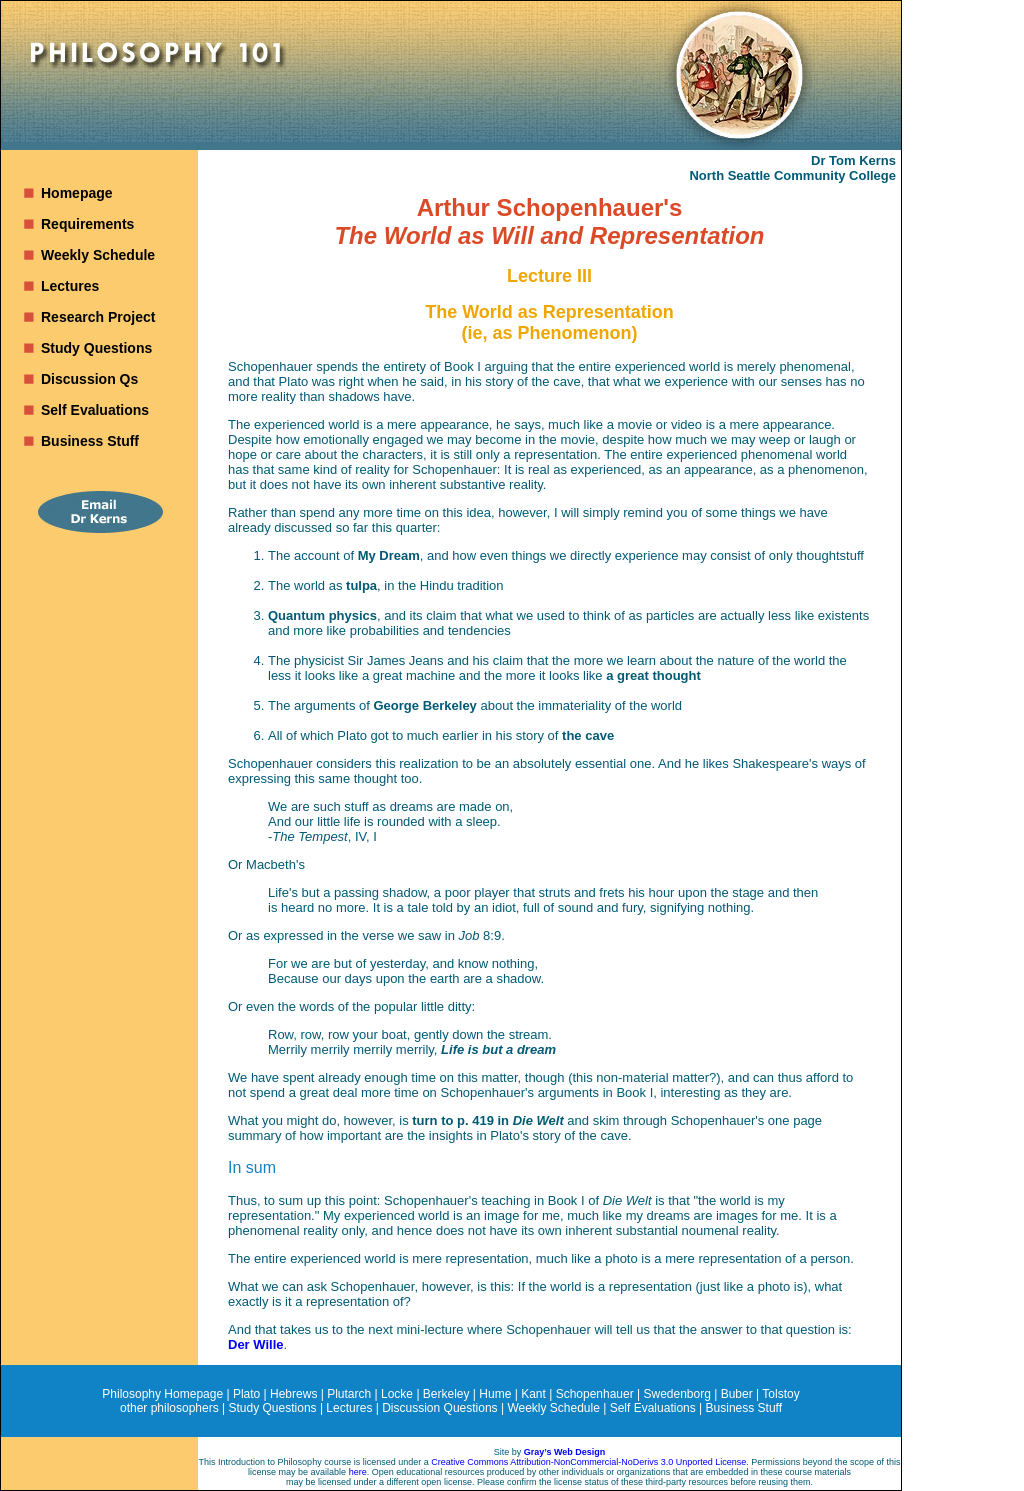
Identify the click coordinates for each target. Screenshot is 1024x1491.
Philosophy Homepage (162, 1394)
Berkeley (446, 1394)
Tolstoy (780, 1394)
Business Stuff (90, 441)
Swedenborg (677, 1394)
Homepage (77, 193)
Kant (533, 1394)
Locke (397, 1394)
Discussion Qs (89, 379)
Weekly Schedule (98, 255)
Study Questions (96, 348)
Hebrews (293, 1394)
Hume (495, 1394)
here (358, 1472)
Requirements (87, 224)
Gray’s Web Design (565, 1452)
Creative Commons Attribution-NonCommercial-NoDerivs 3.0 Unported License (588, 1462)
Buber (737, 1394)
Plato (246, 1394)
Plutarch (349, 1394)
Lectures (70, 286)
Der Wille (256, 1344)
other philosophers (169, 1408)
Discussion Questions (439, 1408)
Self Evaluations (95, 410)
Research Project (98, 317)
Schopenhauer (595, 1394)
